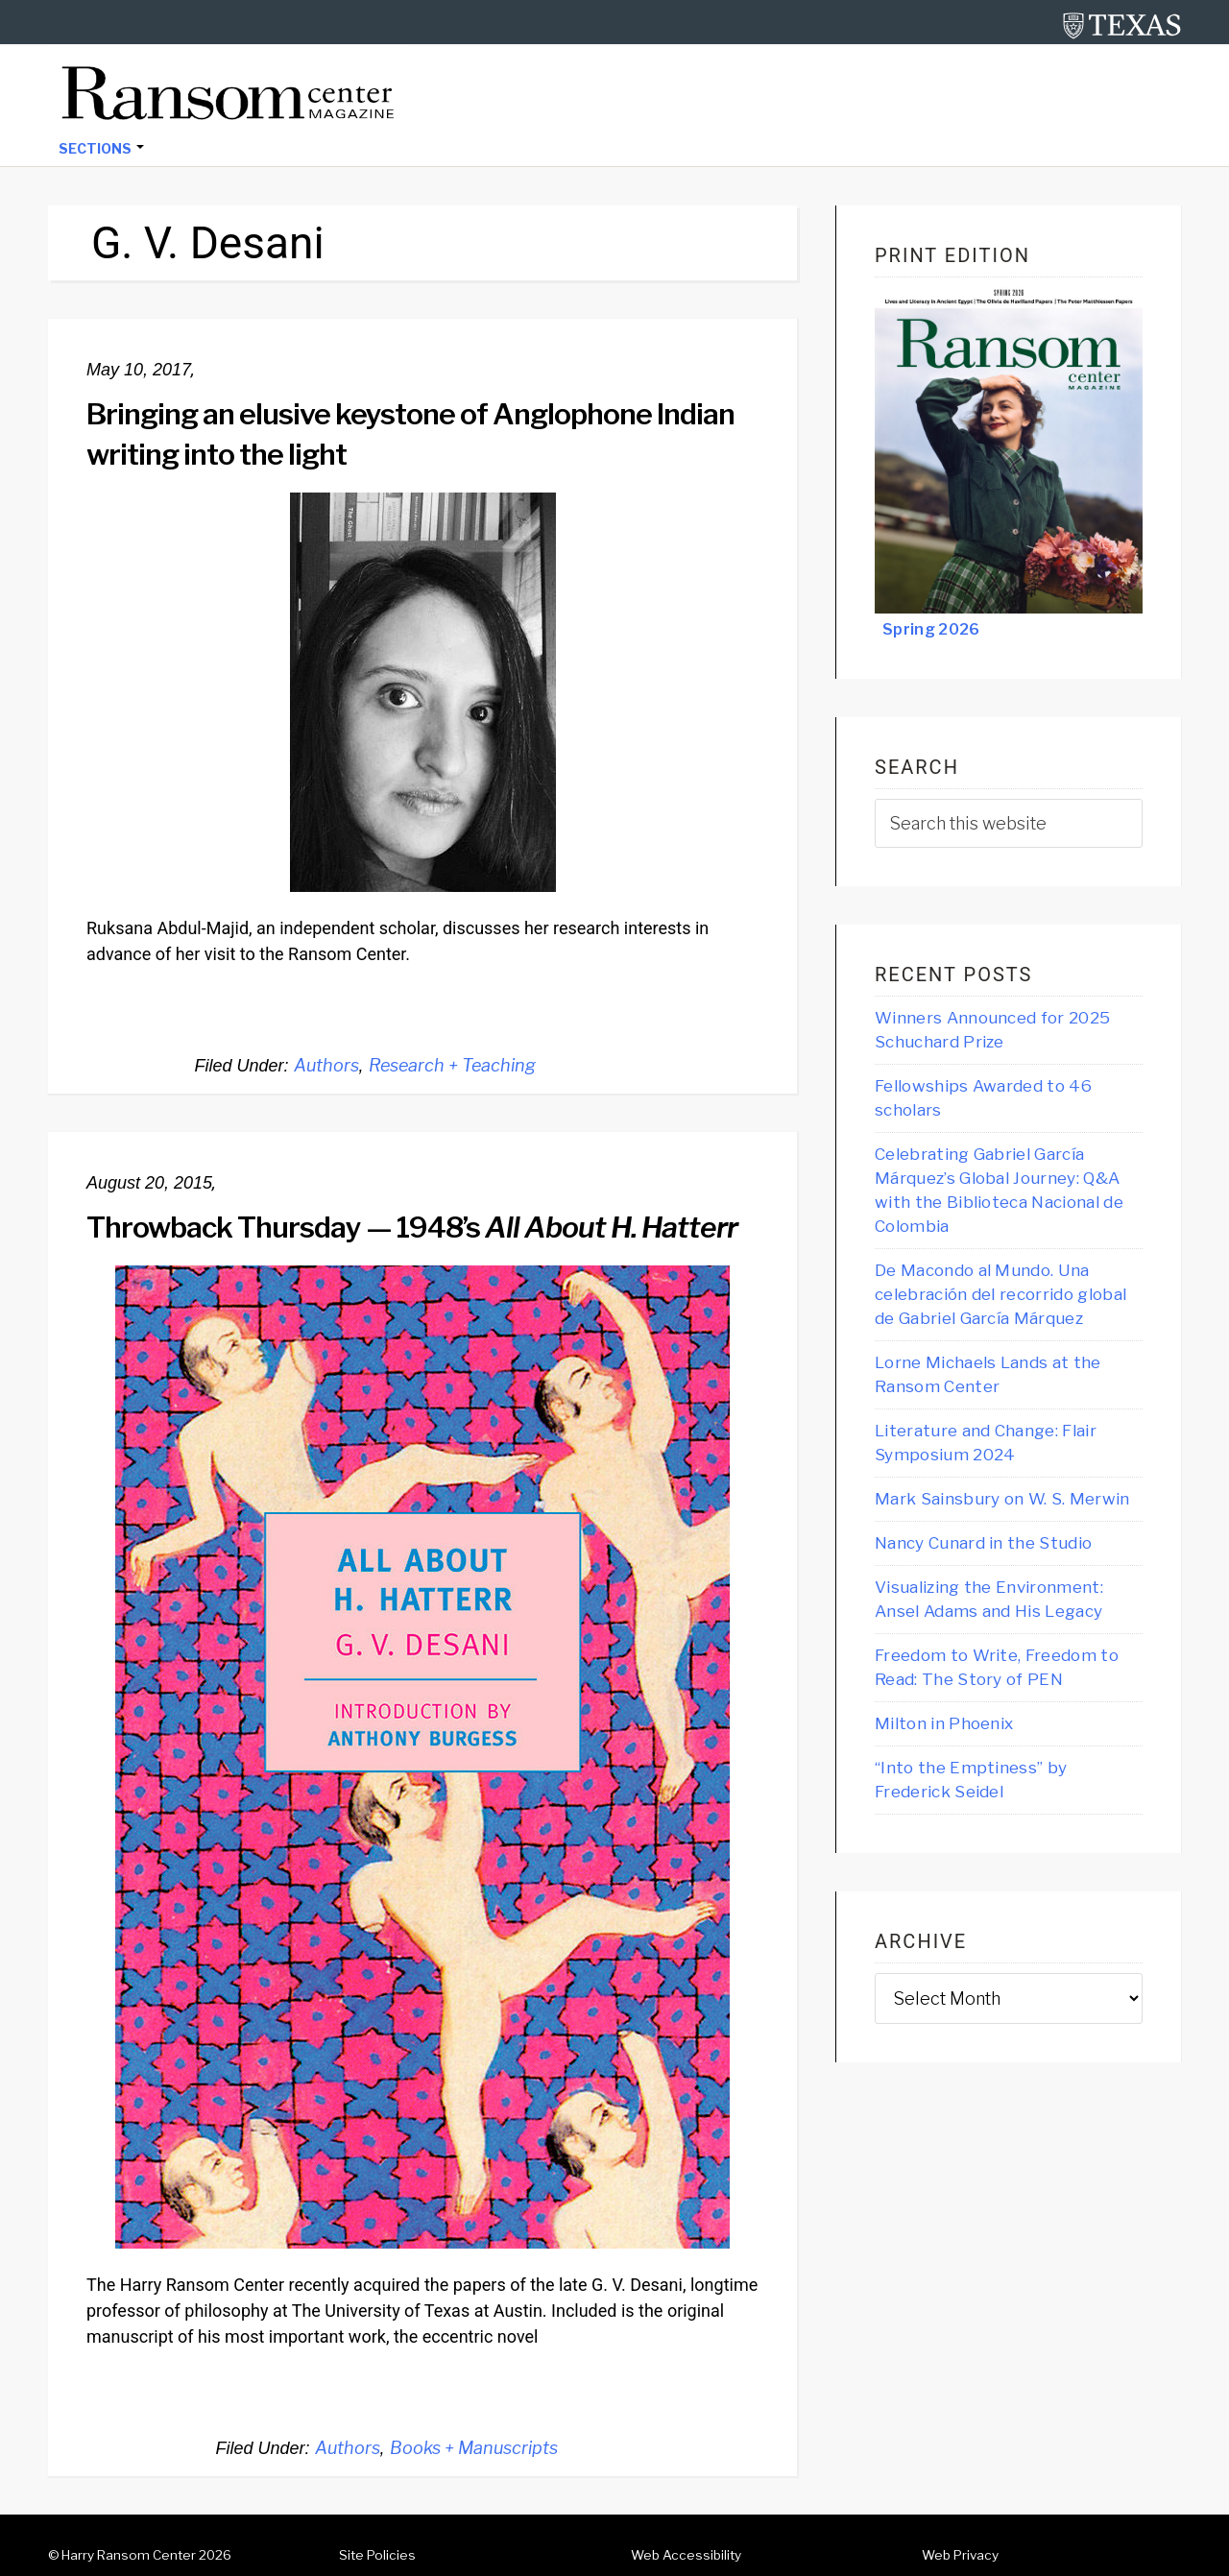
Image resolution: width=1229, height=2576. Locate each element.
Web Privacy (960, 2555)
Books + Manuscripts (474, 2448)
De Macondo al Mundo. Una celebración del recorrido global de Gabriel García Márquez (1000, 1294)
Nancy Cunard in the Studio (983, 1543)
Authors (326, 1065)
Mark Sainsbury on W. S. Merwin (1002, 1498)
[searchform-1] (1009, 823)
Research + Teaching (452, 1065)
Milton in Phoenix (944, 1723)
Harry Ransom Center (128, 2555)
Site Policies (377, 2555)
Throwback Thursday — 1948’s (411, 1227)
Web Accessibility (686, 2555)
